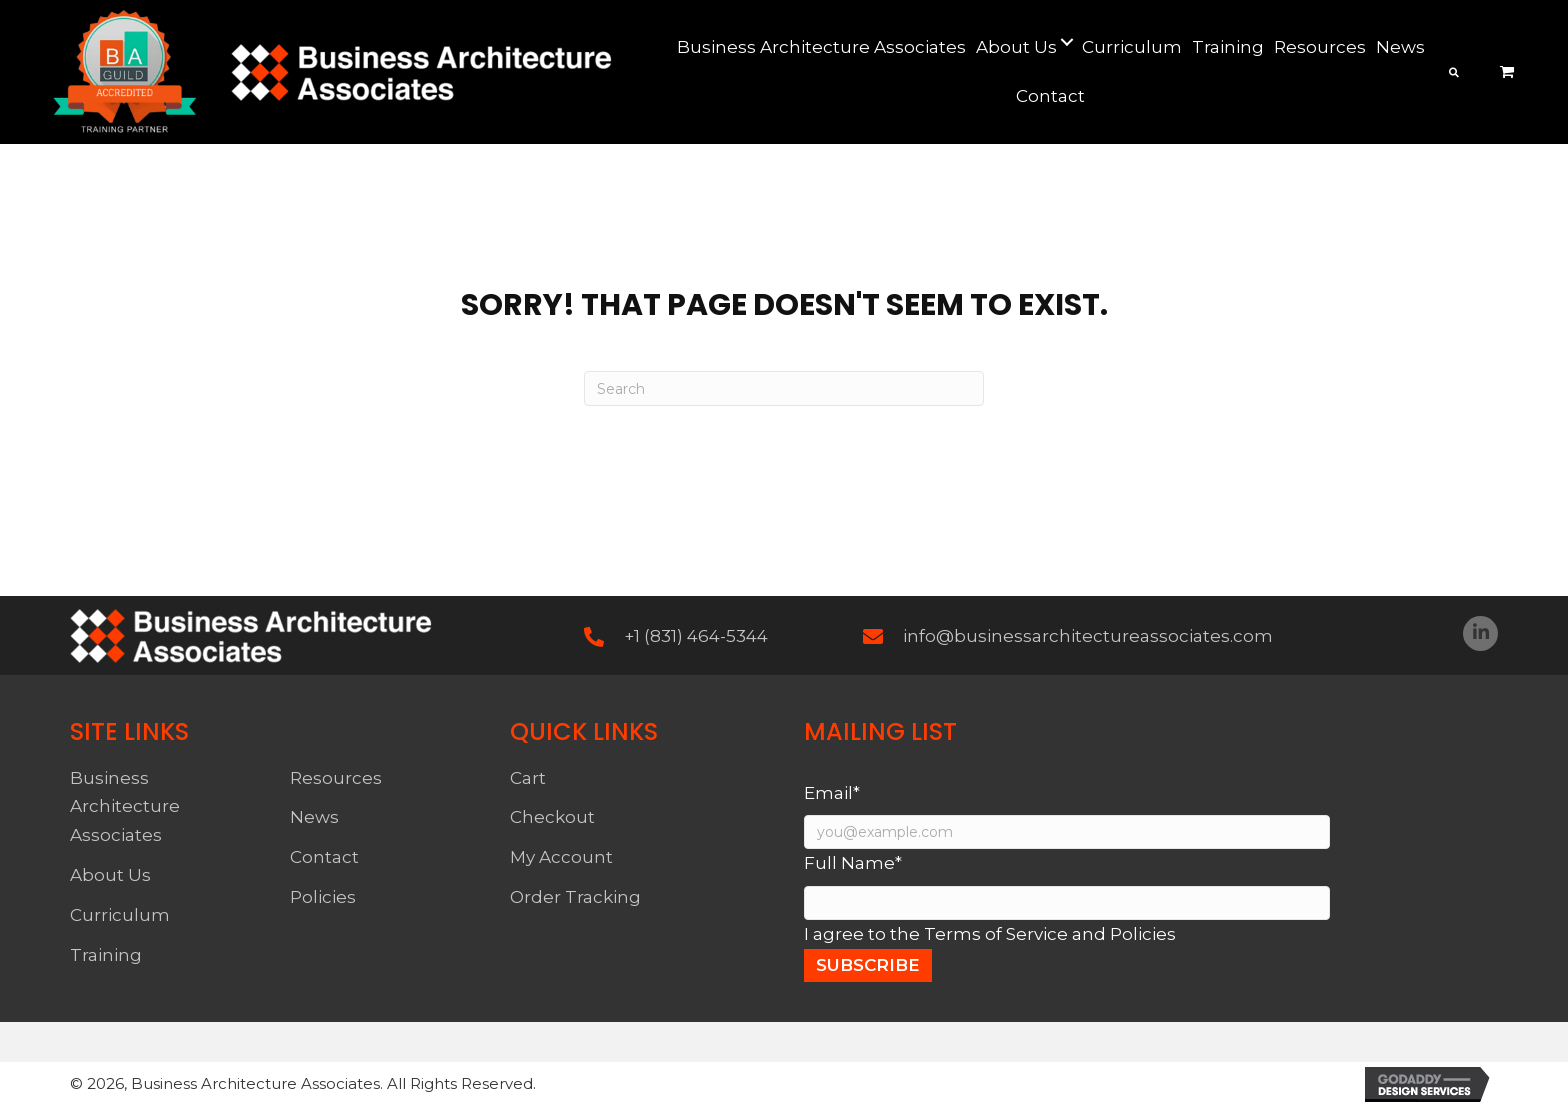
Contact (324, 857)
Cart (528, 778)
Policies (323, 897)
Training (106, 955)
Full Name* (853, 863)
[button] (1480, 633)
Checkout (552, 817)
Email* (832, 793)
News (314, 817)
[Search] (784, 388)
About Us (110, 875)
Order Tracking (575, 897)
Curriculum (120, 915)
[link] (821, 47)
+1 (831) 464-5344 (696, 636)
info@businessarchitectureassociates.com (1088, 636)
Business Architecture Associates (125, 807)
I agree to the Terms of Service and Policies (990, 934)
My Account (561, 857)
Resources (336, 778)
